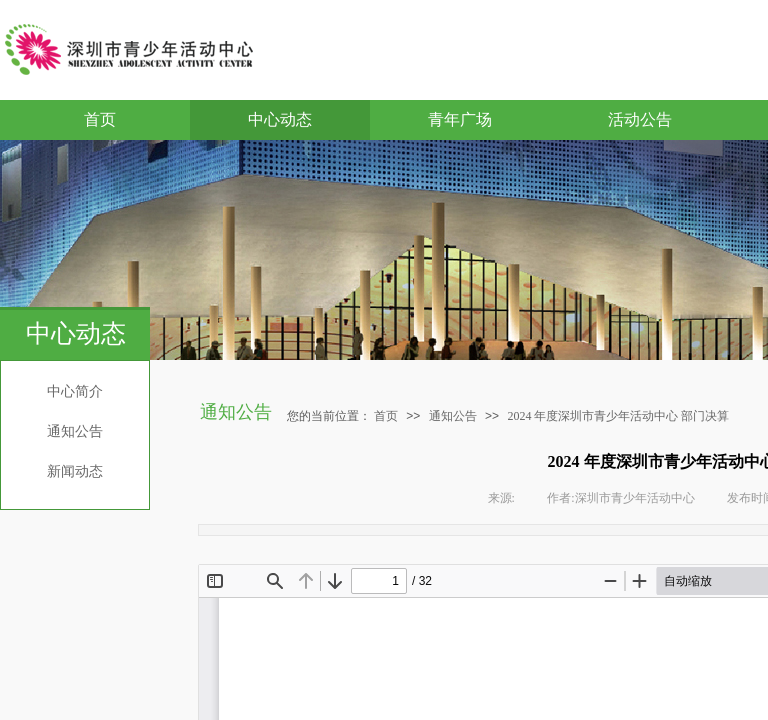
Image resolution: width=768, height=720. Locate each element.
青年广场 (460, 119)
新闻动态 (75, 471)
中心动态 (280, 119)
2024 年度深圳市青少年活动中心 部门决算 (618, 416)
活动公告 (640, 119)
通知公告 (75, 431)
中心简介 (75, 391)
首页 (100, 119)
